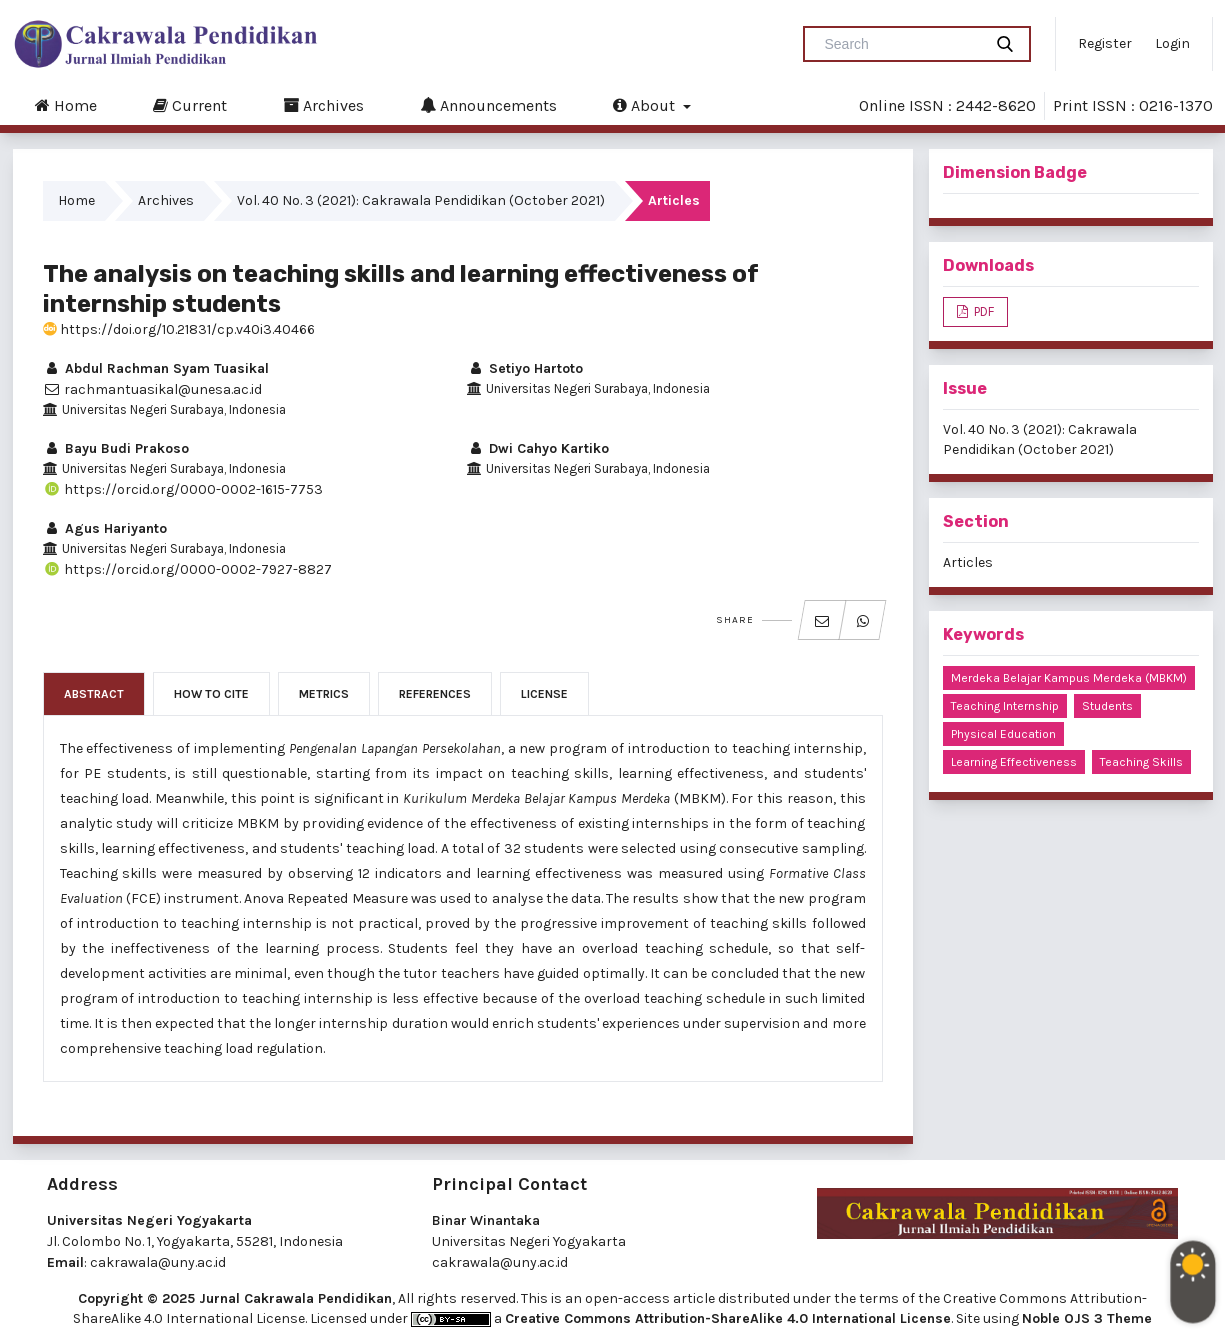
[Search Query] (901, 44)
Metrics (324, 694)
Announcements (488, 105)
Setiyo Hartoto (525, 368)
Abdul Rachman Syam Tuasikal (156, 368)
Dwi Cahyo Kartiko (538, 448)
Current (190, 105)
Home (66, 105)
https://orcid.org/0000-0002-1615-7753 (183, 489)
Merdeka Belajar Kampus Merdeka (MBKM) (1069, 678)
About (646, 105)
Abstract (94, 694)
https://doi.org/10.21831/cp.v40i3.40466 (179, 329)
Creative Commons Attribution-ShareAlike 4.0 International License (728, 1318)
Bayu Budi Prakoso (116, 448)
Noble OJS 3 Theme (1087, 1318)
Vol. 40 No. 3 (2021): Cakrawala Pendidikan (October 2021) (421, 200)
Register (1105, 43)
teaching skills (1141, 762)
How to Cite (211, 694)
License (544, 694)
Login (1172, 43)
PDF (982, 311)
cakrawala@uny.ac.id (158, 1262)
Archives (323, 105)
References (435, 694)
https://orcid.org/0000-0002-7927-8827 (187, 569)
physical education (1003, 734)
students (1107, 706)
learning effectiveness (1014, 762)
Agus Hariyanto (105, 528)
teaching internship (1005, 706)
